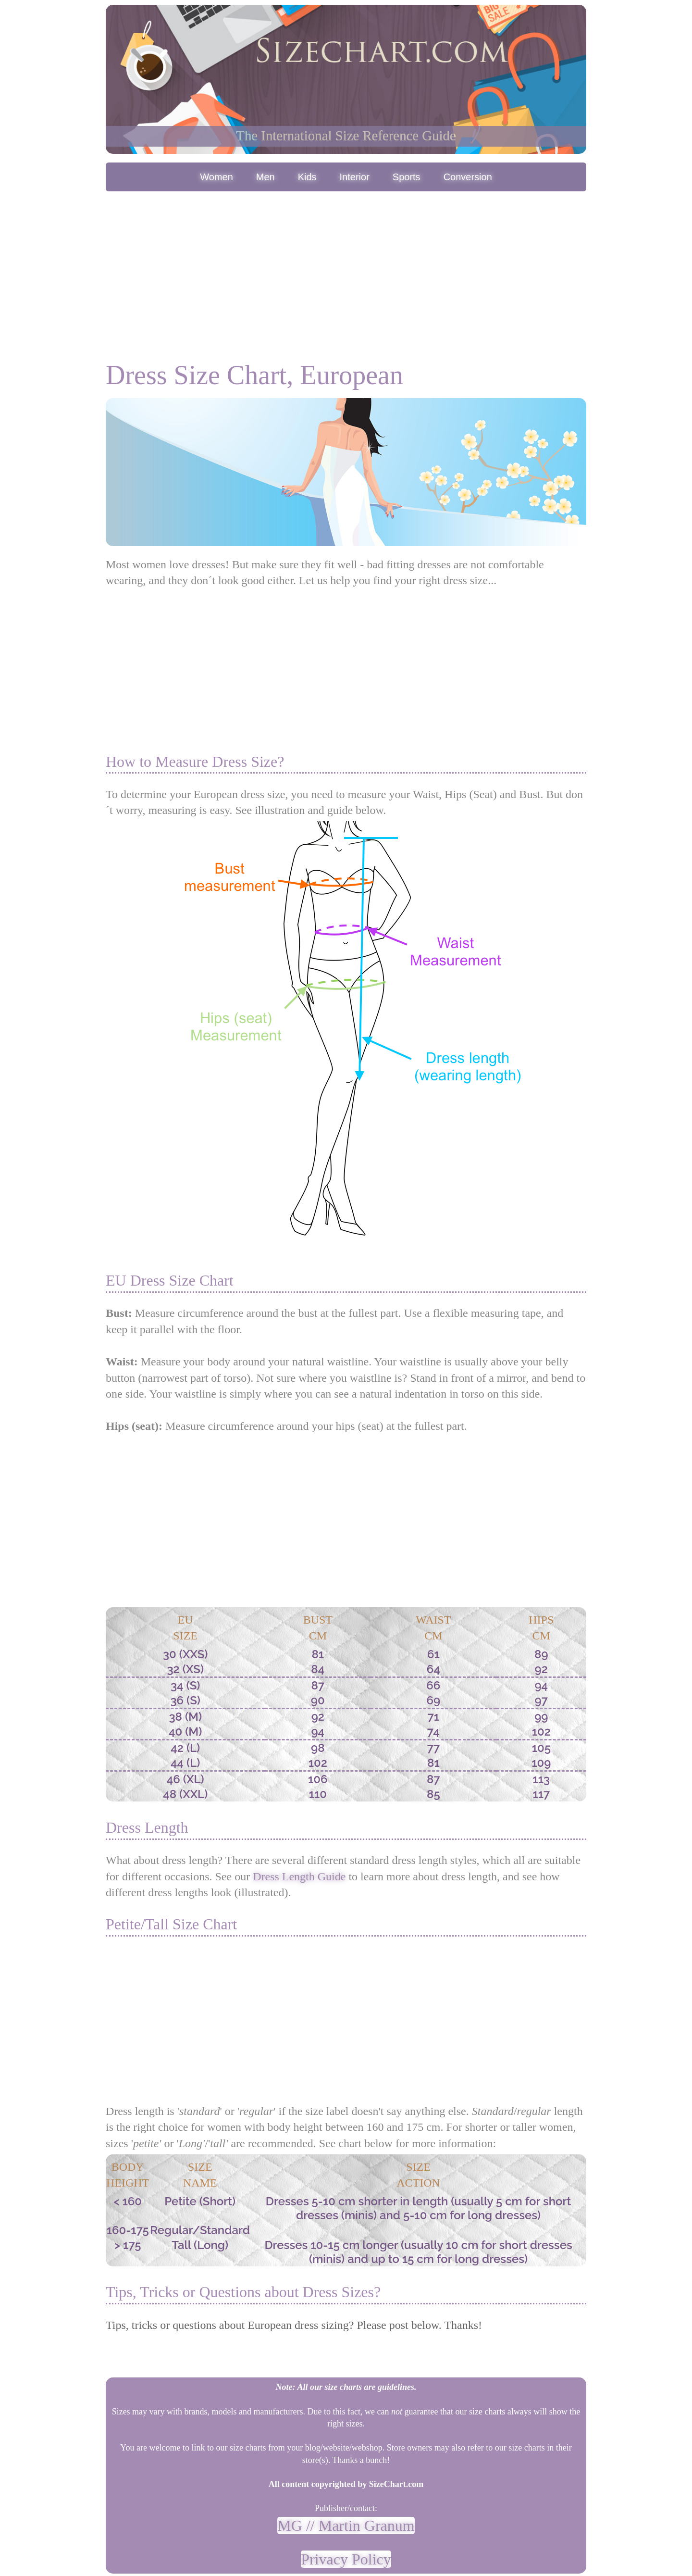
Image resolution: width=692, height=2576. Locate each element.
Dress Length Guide (299, 1876)
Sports (406, 177)
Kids (307, 177)
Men (265, 177)
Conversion (468, 177)
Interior (355, 177)
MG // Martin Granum (345, 2525)
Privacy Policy (346, 2559)
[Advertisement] (346, 266)
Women (216, 177)
